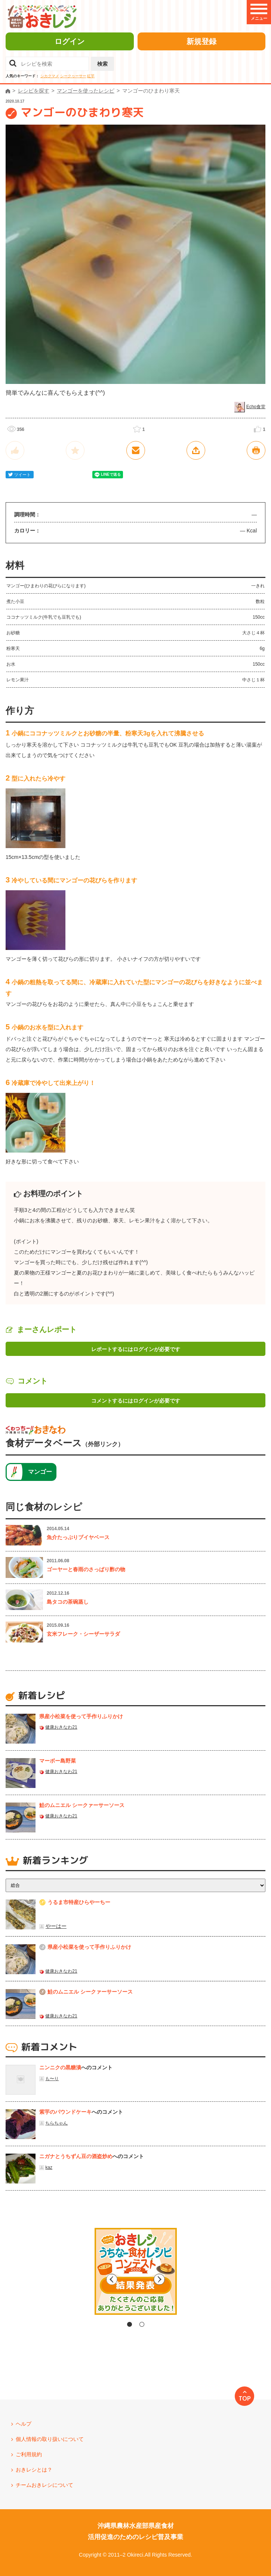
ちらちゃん (56, 2123)
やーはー (56, 1926)
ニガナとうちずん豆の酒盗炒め (76, 2156)
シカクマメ (49, 76)
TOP (244, 2398)
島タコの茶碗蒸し (68, 1602)
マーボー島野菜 (57, 1761)
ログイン (69, 41)
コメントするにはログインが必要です (135, 1401)
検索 (102, 64)
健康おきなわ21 (61, 1727)
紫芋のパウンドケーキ (65, 2112)
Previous (72, 2279)
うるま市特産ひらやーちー (78, 1902)
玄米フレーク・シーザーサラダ (83, 1634)
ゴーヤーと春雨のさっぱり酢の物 (86, 1569)
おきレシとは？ (34, 2470)
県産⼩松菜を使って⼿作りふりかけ (81, 1716)
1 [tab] (129, 2324)
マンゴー (40, 1472)
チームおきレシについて (44, 2485)
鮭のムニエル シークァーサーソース (81, 1805)
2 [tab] (141, 2324)
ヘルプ (23, 2424)
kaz (48, 2167)
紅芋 (91, 76)
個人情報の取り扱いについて (50, 2439)
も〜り (52, 2078)
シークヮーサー (73, 76)
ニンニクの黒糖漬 (60, 2067)
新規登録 (201, 41)
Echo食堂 (255, 406)
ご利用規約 (29, 2454)
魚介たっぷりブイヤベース (78, 1537)
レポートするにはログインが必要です (135, 1349)
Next (199, 2279)
